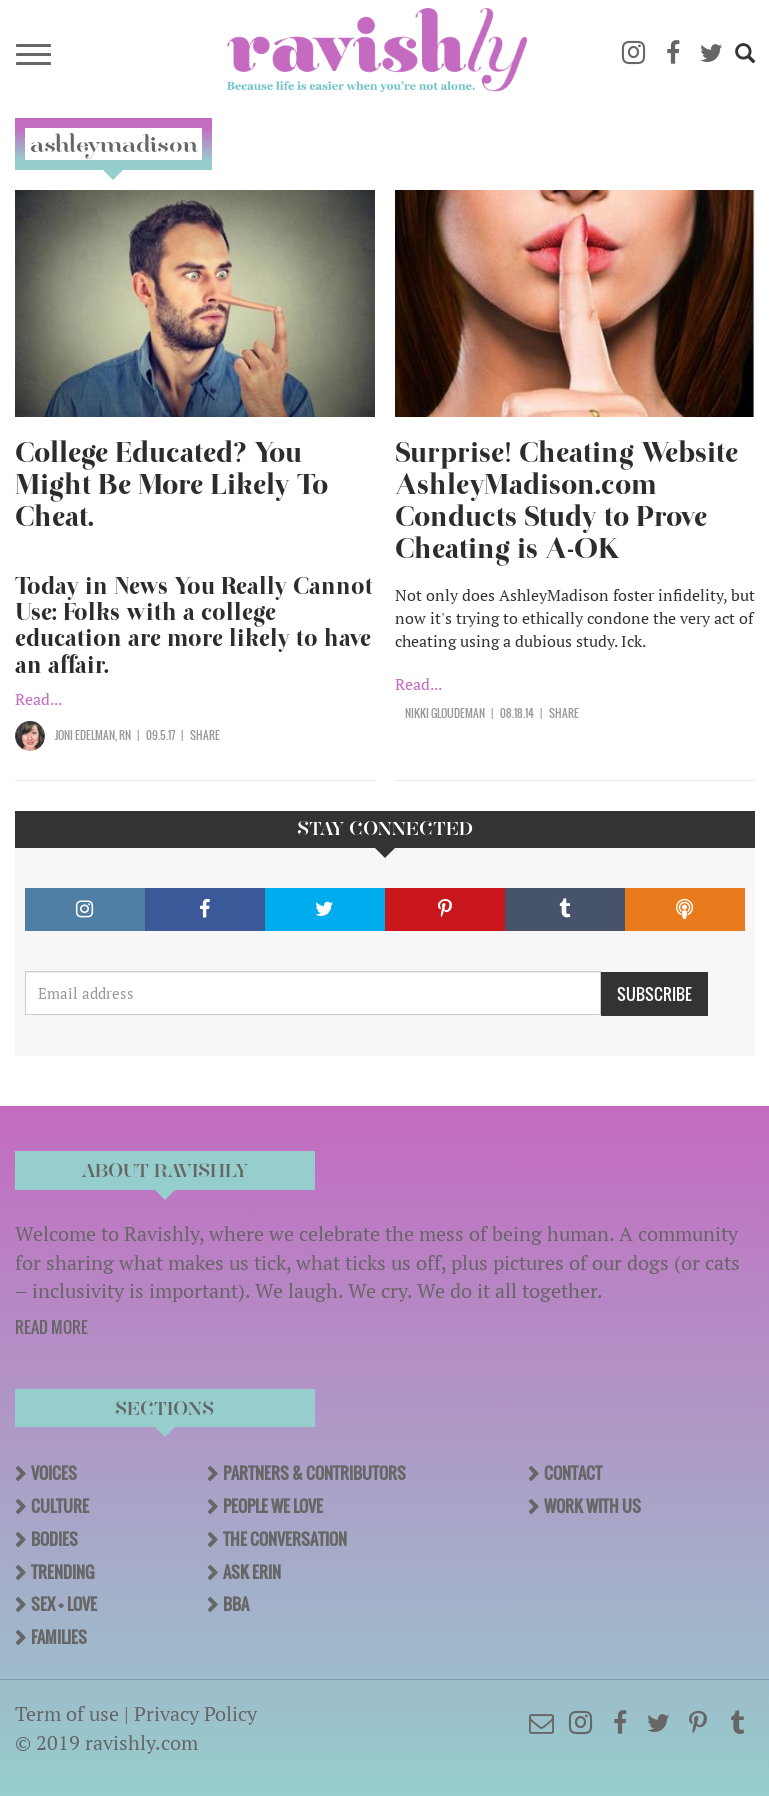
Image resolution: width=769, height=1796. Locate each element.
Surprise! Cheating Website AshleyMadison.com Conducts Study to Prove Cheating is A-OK (566, 500)
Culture (60, 1506)
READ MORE (51, 1327)
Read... (38, 699)
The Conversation (285, 1539)
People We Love (273, 1506)
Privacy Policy (195, 1713)
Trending (62, 1572)
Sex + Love (64, 1604)
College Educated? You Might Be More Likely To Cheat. (171, 484)
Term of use (67, 1713)
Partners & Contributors (314, 1473)
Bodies (54, 1539)
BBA (236, 1604)
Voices (54, 1473)
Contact (573, 1473)
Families (59, 1637)
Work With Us (592, 1506)
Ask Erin (252, 1572)
